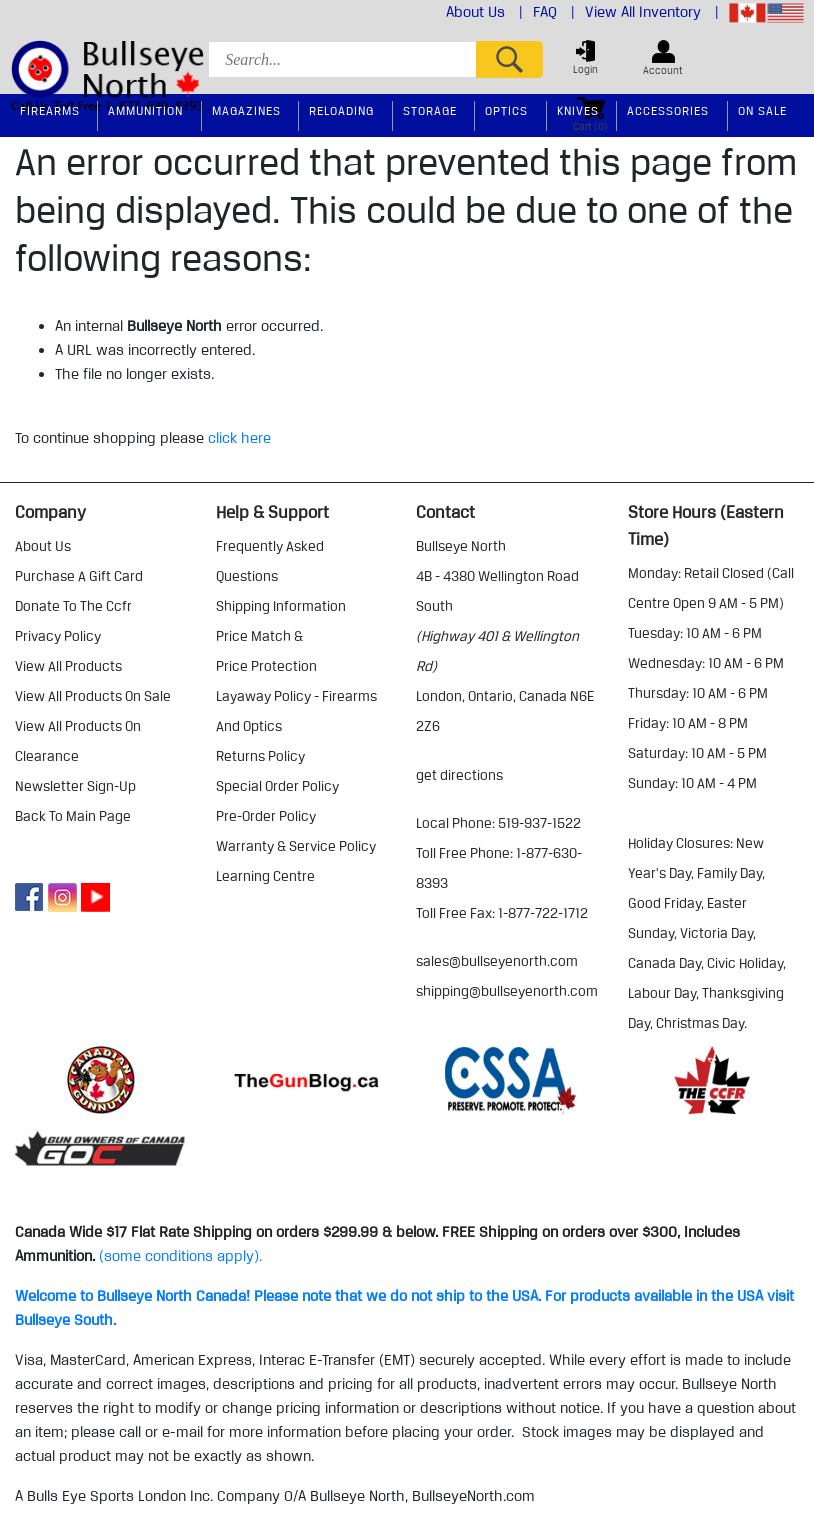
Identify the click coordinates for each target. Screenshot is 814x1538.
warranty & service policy (296, 846)
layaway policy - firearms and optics (296, 711)
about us (43, 546)
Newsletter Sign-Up (75, 786)
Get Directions (459, 775)
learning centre (265, 876)
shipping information (281, 606)
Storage (430, 110)
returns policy (260, 756)
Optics (506, 110)
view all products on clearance (78, 741)
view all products (68, 666)
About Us (484, 12)
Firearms (50, 110)
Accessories (668, 110)
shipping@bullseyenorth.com (507, 991)
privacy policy (58, 636)
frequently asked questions (270, 561)
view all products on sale (93, 696)
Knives (578, 110)
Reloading (341, 110)
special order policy (277, 786)
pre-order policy (266, 816)
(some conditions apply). (180, 1256)
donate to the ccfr (73, 606)
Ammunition (145, 110)
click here (239, 438)
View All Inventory (652, 12)
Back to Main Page (73, 816)
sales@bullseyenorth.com (497, 961)
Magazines (246, 110)
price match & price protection (266, 651)
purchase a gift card (79, 576)
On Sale (762, 110)
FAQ (554, 12)
